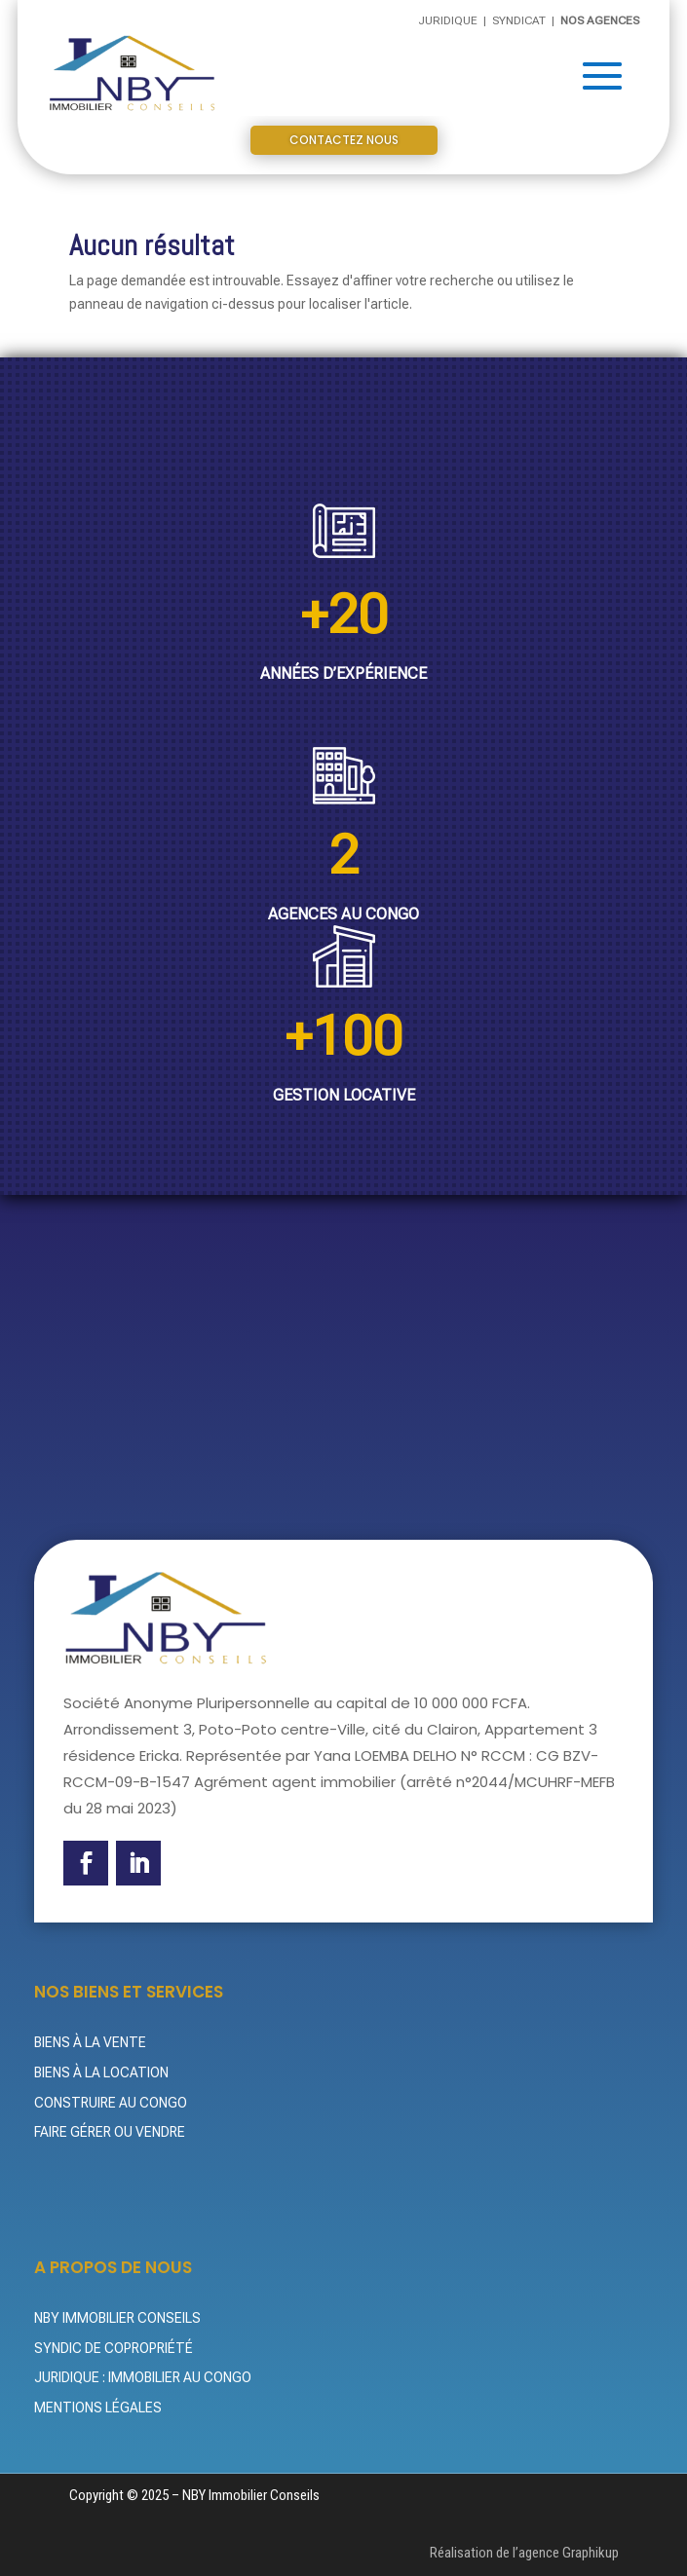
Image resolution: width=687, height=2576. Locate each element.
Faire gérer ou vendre (109, 2132)
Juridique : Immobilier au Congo (142, 2377)
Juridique (449, 20)
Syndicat (520, 20)
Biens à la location (101, 2072)
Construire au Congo (110, 2102)
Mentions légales (98, 2407)
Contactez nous (344, 139)
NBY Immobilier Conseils (117, 2318)
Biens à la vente (90, 2042)
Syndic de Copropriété (113, 2348)
